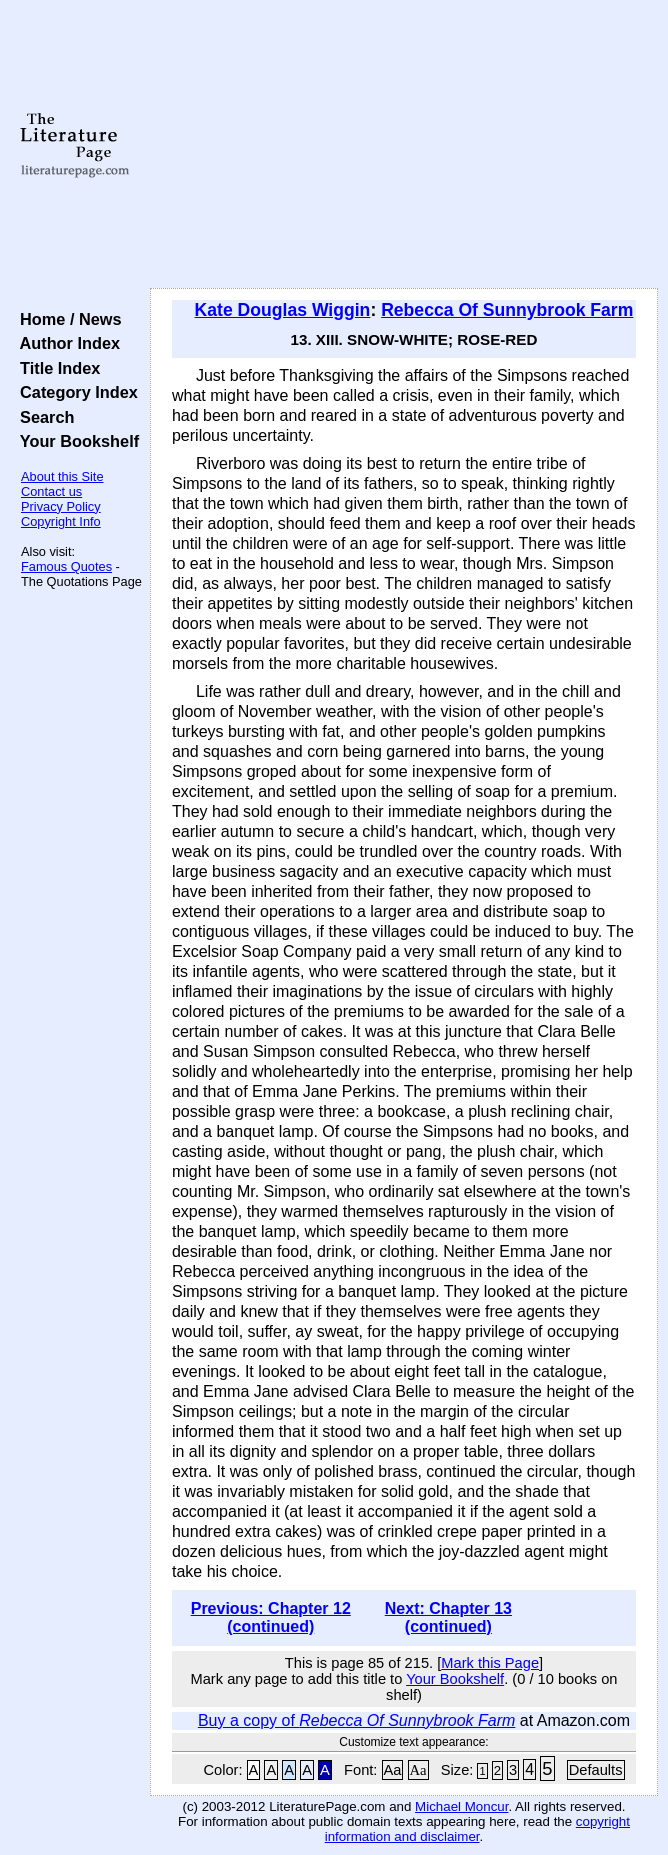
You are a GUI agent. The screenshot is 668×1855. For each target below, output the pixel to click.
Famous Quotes (66, 566)
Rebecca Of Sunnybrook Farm (507, 310)
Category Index (74, 392)
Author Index (65, 343)
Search (42, 417)
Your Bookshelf (75, 441)
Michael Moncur (461, 1806)
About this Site (62, 476)
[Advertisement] (404, 145)
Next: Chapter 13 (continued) (448, 1617)
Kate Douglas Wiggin (283, 310)
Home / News (66, 319)
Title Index (55, 368)
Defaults (596, 1770)
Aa (393, 1770)
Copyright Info (61, 521)
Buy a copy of (356, 1720)
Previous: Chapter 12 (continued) (271, 1617)
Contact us (51, 491)
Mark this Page (490, 1663)
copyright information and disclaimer (477, 1829)
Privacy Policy (61, 506)
